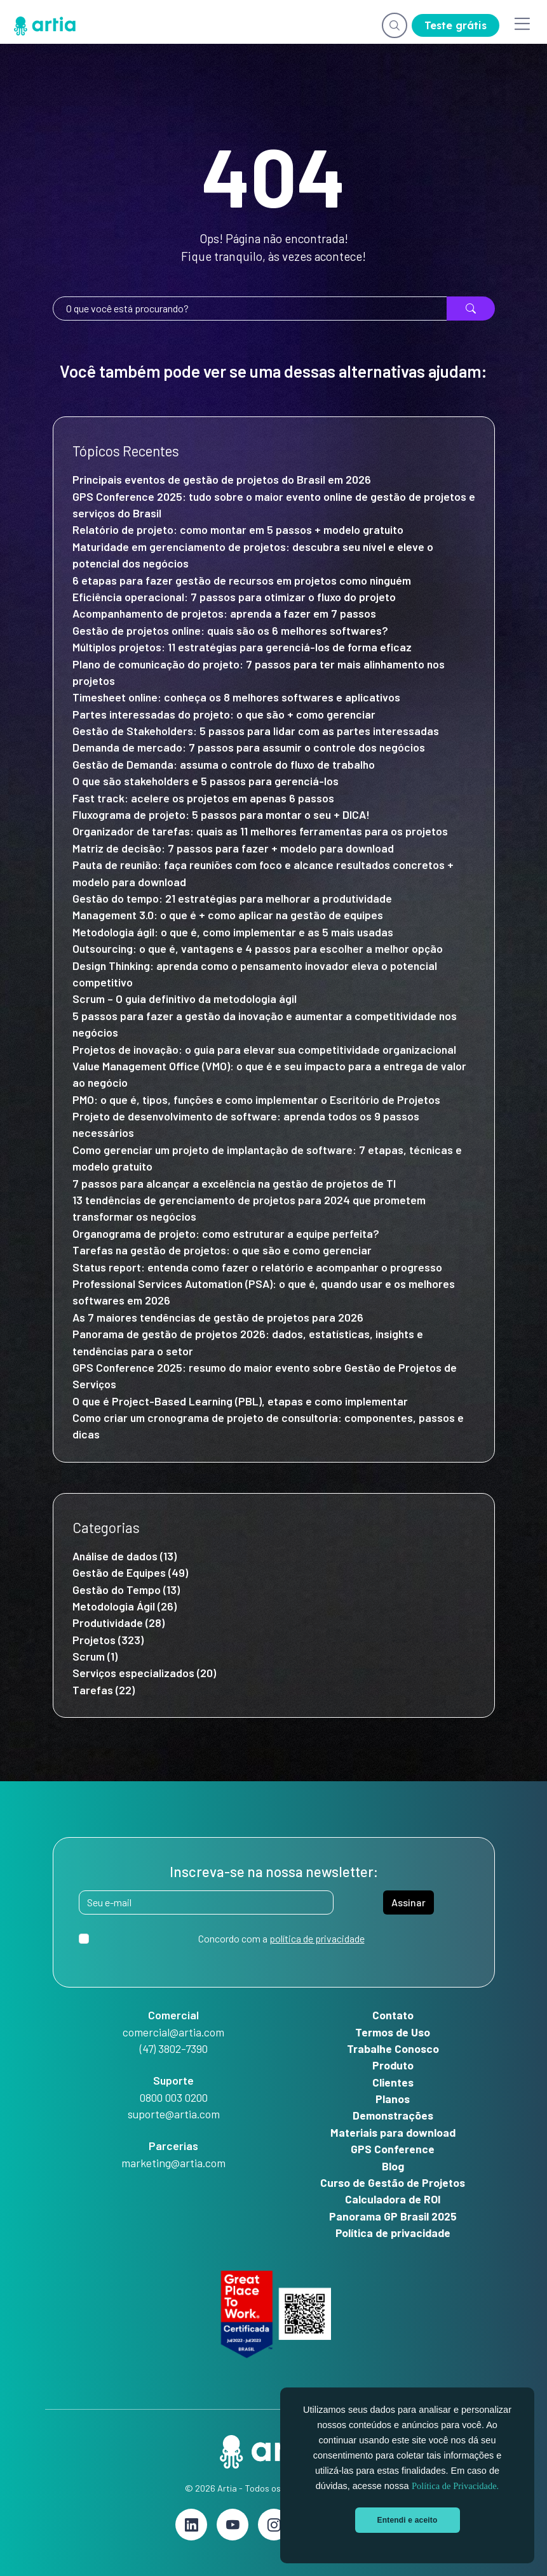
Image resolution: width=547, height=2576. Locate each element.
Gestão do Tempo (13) (126, 1590)
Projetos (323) (108, 1640)
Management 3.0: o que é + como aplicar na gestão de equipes (227, 915)
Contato (393, 2015)
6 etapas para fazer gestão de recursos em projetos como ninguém (241, 580)
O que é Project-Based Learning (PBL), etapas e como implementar (241, 1401)
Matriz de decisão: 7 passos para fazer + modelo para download (233, 848)
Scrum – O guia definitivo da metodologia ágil (184, 999)
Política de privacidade (392, 2233)
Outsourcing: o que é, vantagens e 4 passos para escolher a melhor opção (257, 948)
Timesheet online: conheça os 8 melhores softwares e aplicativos (236, 697)
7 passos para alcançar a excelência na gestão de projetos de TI (234, 1183)
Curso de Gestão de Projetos (392, 2182)
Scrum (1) (95, 1656)
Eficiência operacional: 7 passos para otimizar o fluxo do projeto (234, 597)
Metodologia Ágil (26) (124, 1606)
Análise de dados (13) (124, 1556)
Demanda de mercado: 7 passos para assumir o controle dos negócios (248, 747)
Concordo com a (281, 1938)
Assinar (408, 1902)
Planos (392, 2099)
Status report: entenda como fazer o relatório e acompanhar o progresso (257, 1267)
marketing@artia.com (173, 2163)
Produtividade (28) (118, 1623)
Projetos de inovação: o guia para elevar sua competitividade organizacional (264, 1049)
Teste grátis (455, 25)
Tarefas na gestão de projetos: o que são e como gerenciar (222, 1250)
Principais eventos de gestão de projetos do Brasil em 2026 (221, 479)
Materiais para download (393, 2132)
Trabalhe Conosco (393, 2048)
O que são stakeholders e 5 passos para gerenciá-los (205, 781)
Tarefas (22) (103, 1690)
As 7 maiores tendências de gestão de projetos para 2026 (217, 1317)
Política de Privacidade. (455, 2486)
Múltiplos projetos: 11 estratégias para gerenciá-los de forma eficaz (242, 647)
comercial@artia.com (173, 2032)
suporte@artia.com (174, 2114)
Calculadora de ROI (393, 2199)
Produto (393, 2065)
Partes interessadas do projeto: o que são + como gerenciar (225, 714)
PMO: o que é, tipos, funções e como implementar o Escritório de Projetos (256, 1099)
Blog (393, 2166)
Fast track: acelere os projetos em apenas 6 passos (203, 798)
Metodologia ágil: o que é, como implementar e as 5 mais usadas (232, 932)
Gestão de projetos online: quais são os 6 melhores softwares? (230, 630)
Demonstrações (393, 2115)
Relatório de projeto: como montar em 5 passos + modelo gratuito (237, 529)
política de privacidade (317, 1938)
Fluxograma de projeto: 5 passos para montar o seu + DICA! (221, 814)
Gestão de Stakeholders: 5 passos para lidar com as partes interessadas (255, 731)
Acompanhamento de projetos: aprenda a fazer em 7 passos (224, 613)
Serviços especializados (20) (144, 1673)
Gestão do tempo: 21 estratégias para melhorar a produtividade (233, 898)
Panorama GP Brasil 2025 (393, 2216)
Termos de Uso (392, 2032)
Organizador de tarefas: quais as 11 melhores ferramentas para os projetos (260, 831)
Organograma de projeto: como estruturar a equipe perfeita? (225, 1233)
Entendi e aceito (407, 2520)
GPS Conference (393, 2149)
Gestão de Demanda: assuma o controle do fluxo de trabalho (226, 764)
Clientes (393, 2082)
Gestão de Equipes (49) (130, 1572)
